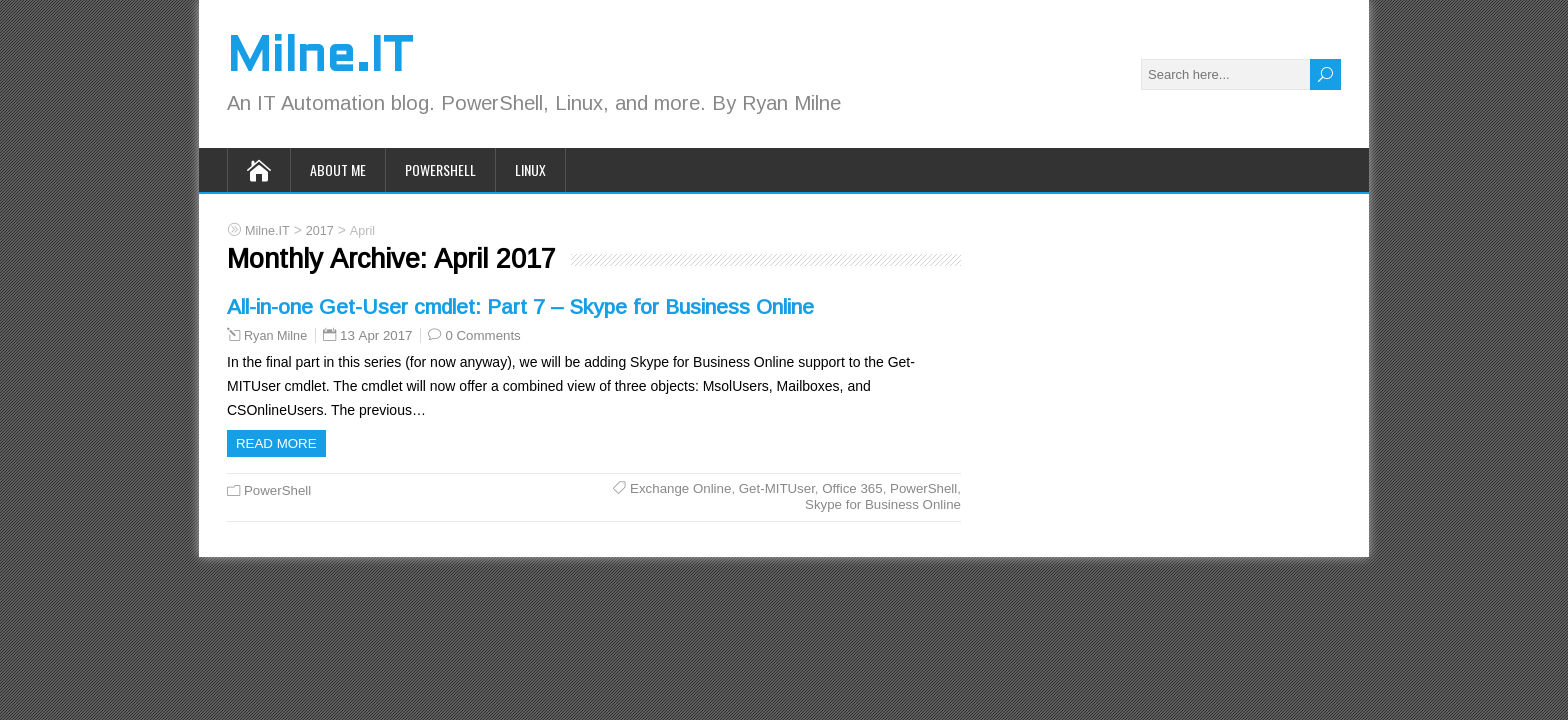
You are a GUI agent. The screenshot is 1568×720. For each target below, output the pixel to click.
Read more (276, 443)
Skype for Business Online (883, 504)
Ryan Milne (275, 336)
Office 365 (852, 488)
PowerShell (440, 169)
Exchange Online (680, 488)
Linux (530, 169)
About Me (338, 169)
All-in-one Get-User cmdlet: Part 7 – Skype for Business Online (520, 306)
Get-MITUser (777, 488)
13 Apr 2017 (376, 335)
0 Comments (482, 335)
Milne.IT (319, 58)
